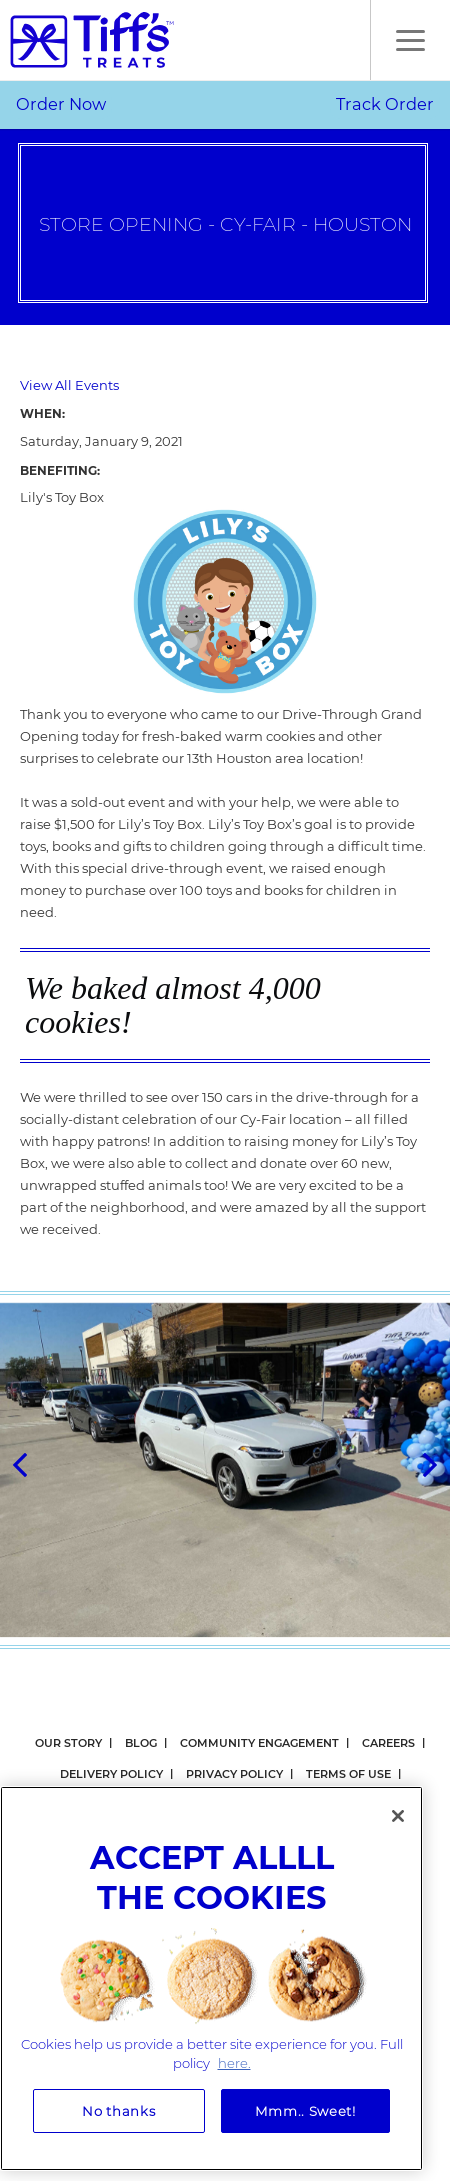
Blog (141, 1743)
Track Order (385, 104)
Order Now (61, 104)
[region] (211, 1978)
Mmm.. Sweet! (305, 2111)
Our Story (68, 1743)
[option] (225, 1470)
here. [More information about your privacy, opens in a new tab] (234, 2063)
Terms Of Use (348, 1774)
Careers (388, 1743)
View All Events (69, 385)
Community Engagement (259, 1743)
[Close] (398, 1816)
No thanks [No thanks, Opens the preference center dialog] (118, 2111)
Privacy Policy (234, 1774)
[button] (410, 40)
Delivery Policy (111, 1774)
